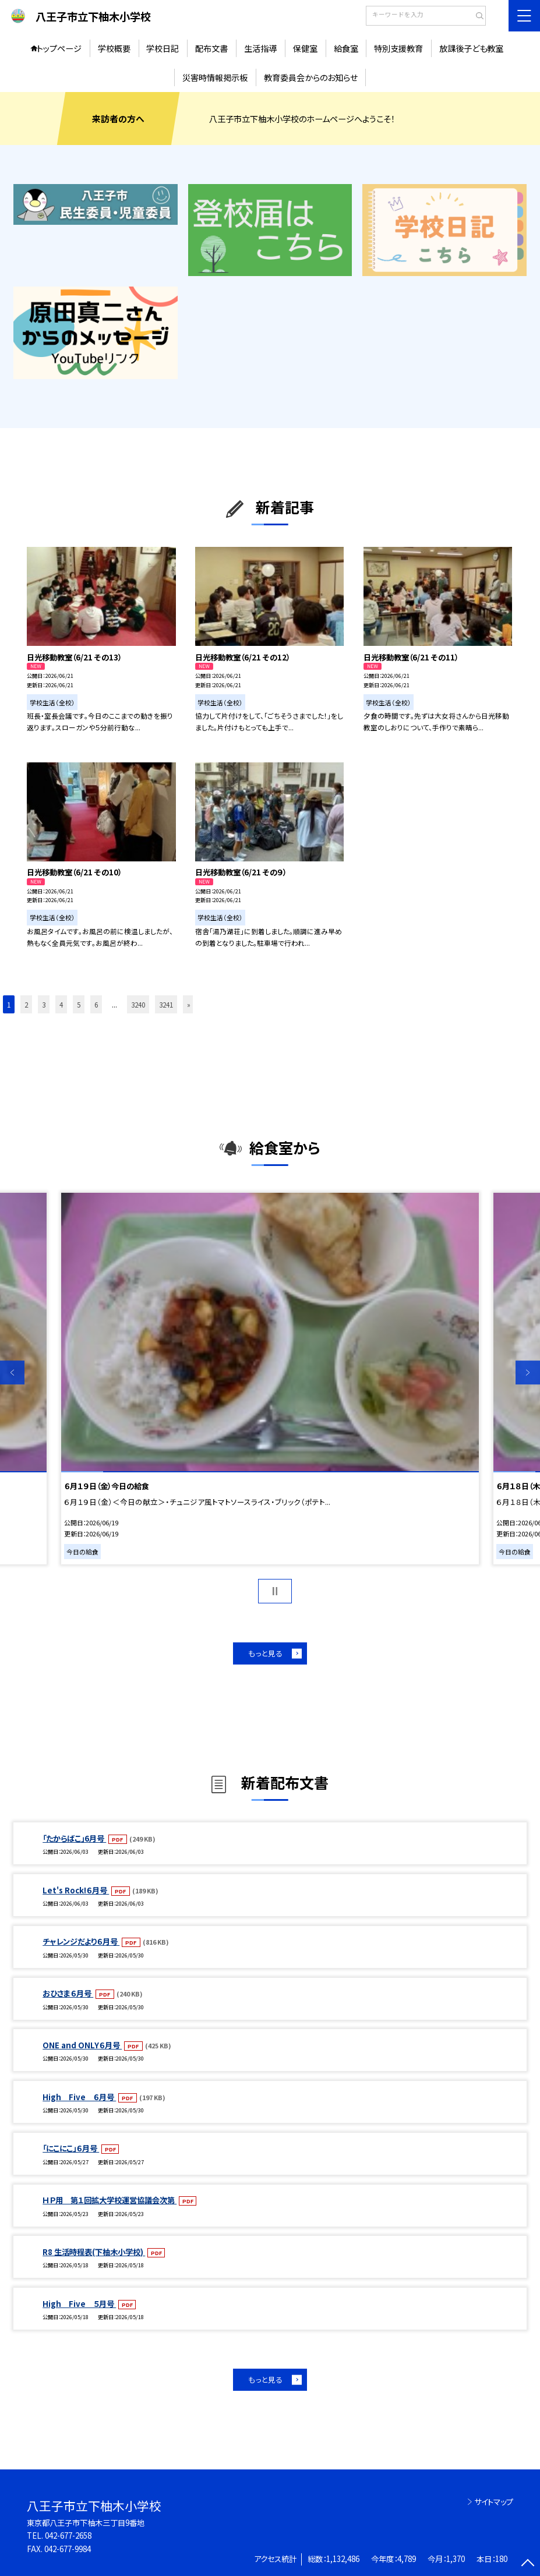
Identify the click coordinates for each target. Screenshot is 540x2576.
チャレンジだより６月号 (81, 1941)
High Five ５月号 (79, 2303)
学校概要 (114, 48)
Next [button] (528, 1373)
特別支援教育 (398, 48)
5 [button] (78, 1004)
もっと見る (265, 1653)
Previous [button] (12, 1373)
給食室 (346, 48)
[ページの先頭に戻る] (528, 2564)
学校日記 (162, 48)
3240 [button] (138, 1004)
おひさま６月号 (68, 1993)
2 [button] (26, 1004)
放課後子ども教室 (471, 48)
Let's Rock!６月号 (76, 1890)
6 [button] (96, 1004)
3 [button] (43, 1004)
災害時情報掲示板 (215, 77)
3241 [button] (166, 1004)
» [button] (188, 1004)
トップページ (59, 48)
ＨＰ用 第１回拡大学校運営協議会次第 (110, 2200)
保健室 (305, 48)
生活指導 (260, 48)
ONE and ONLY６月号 (82, 2045)
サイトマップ (493, 2501)
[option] (270, 1378)
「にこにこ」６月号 (71, 2148)
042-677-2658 (68, 2535)
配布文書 (211, 48)
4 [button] (61, 1004)
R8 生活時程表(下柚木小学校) (94, 2251)
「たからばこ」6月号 (74, 1838)
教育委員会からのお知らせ (311, 77)
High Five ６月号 (79, 2097)
